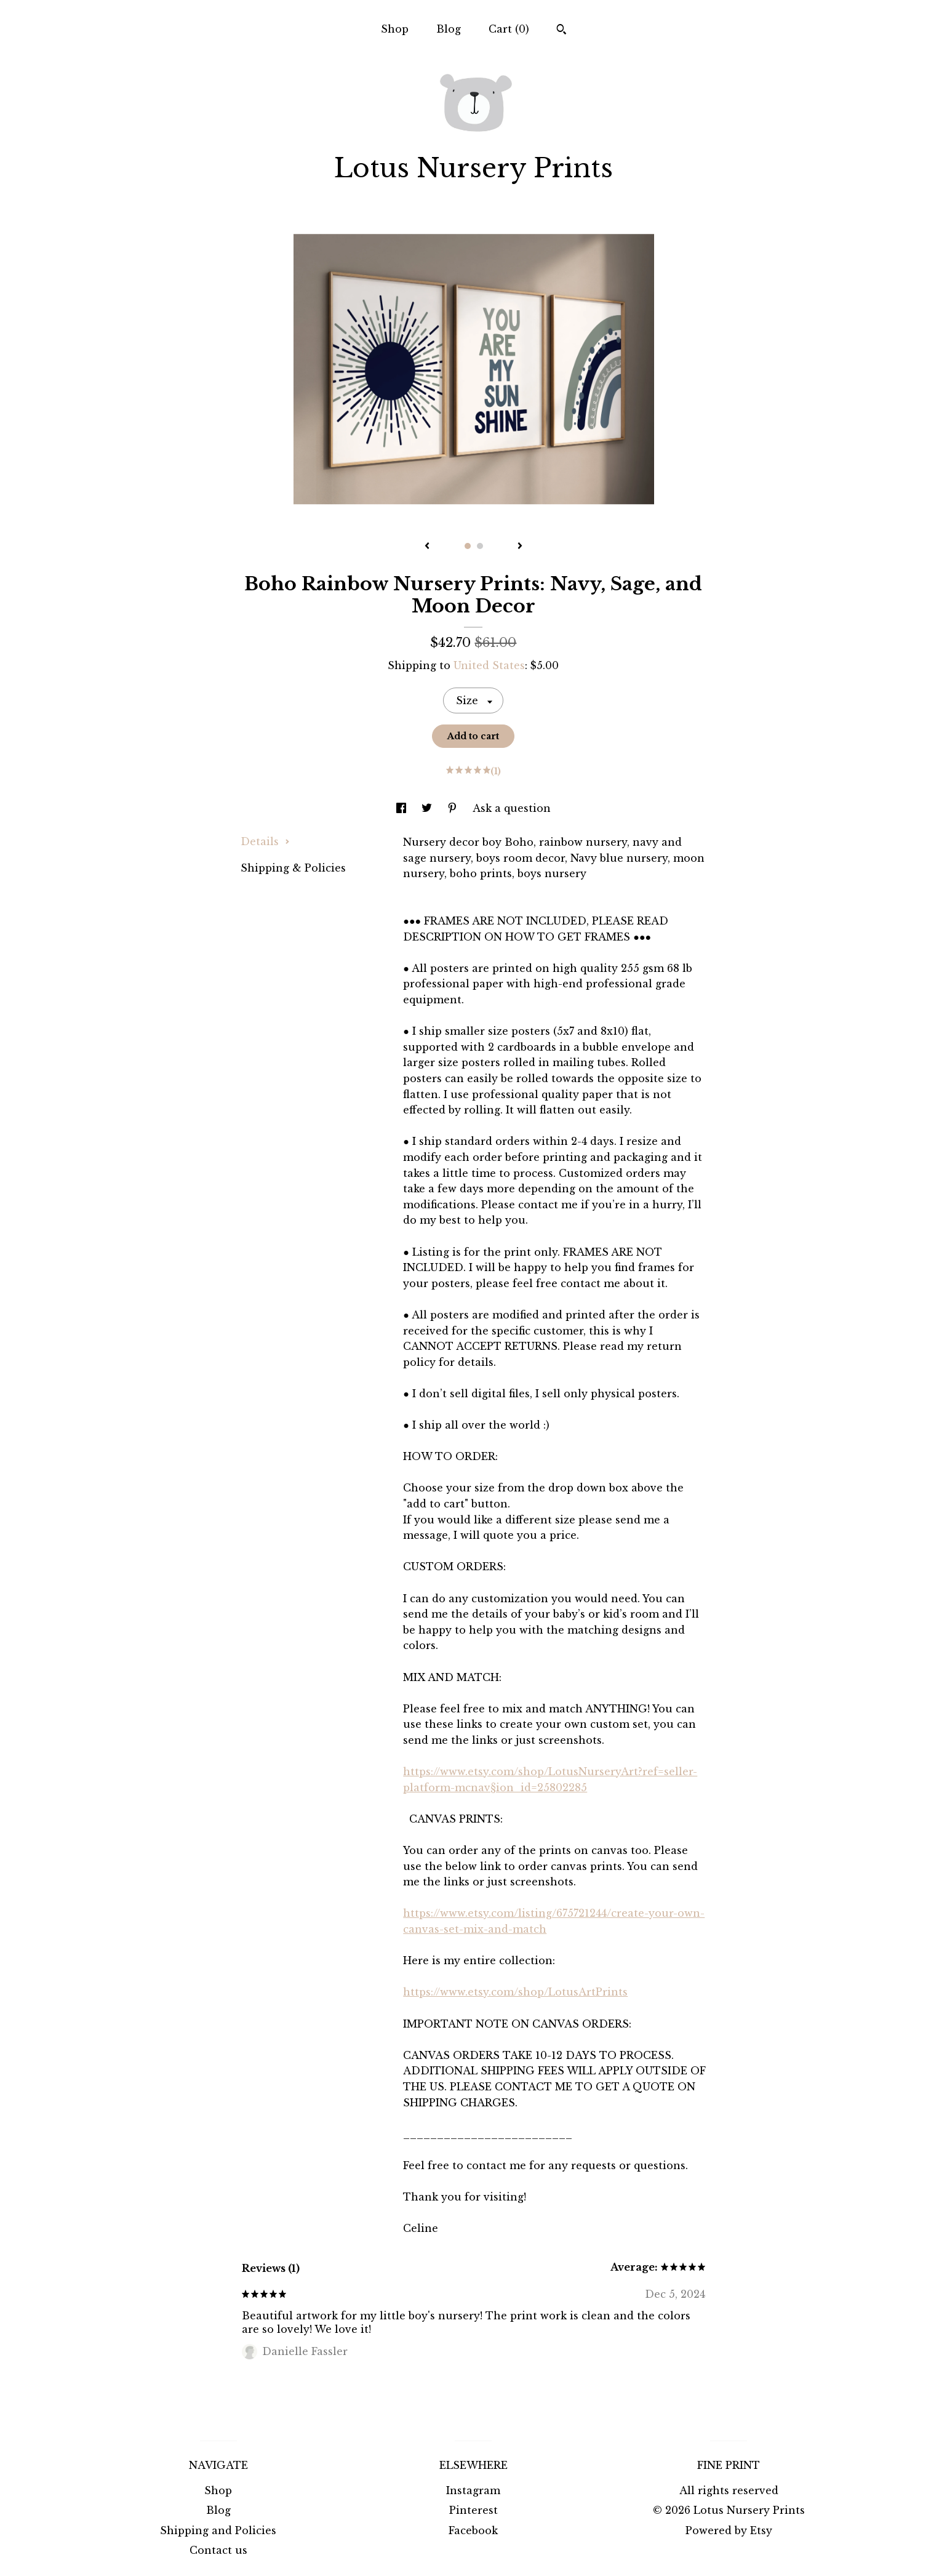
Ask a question (512, 808)
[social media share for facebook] (402, 808)
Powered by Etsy (728, 2530)
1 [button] (468, 546)
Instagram (473, 2490)
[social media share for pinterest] (453, 808)
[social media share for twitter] (428, 808)
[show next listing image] (520, 546)
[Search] (561, 31)
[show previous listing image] (427, 546)
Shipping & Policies (293, 868)
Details (265, 841)
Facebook (473, 2530)
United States (489, 665)
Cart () (509, 29)
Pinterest (473, 2510)
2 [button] (480, 546)
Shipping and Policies (218, 2530)
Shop (395, 29)
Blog (448, 29)
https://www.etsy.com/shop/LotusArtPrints (515, 1992)
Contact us (218, 2550)
